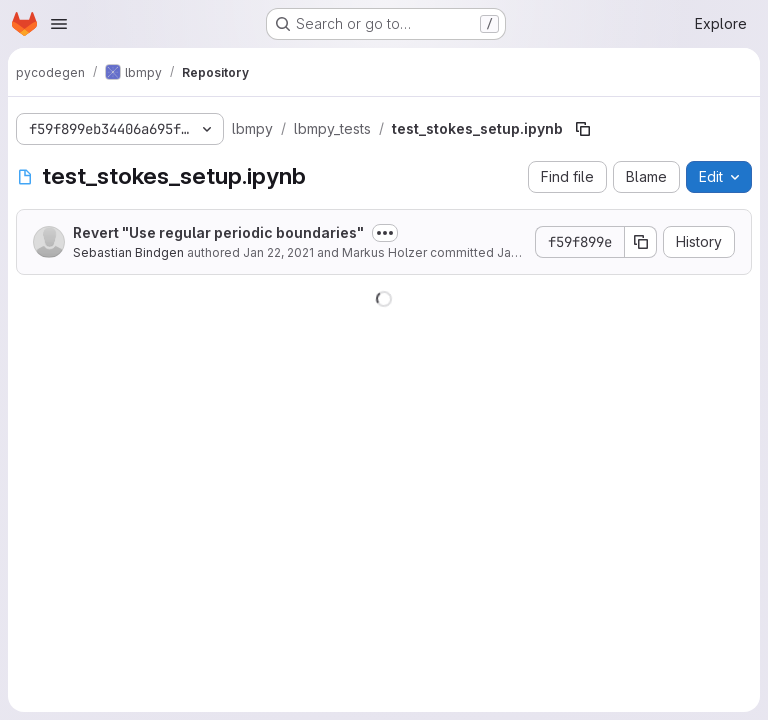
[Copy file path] (583, 129)
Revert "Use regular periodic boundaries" (218, 232)
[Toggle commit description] (385, 233)
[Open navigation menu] (59, 24)
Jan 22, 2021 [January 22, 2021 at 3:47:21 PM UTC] (278, 252)
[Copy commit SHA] (641, 242)
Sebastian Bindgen (130, 252)
